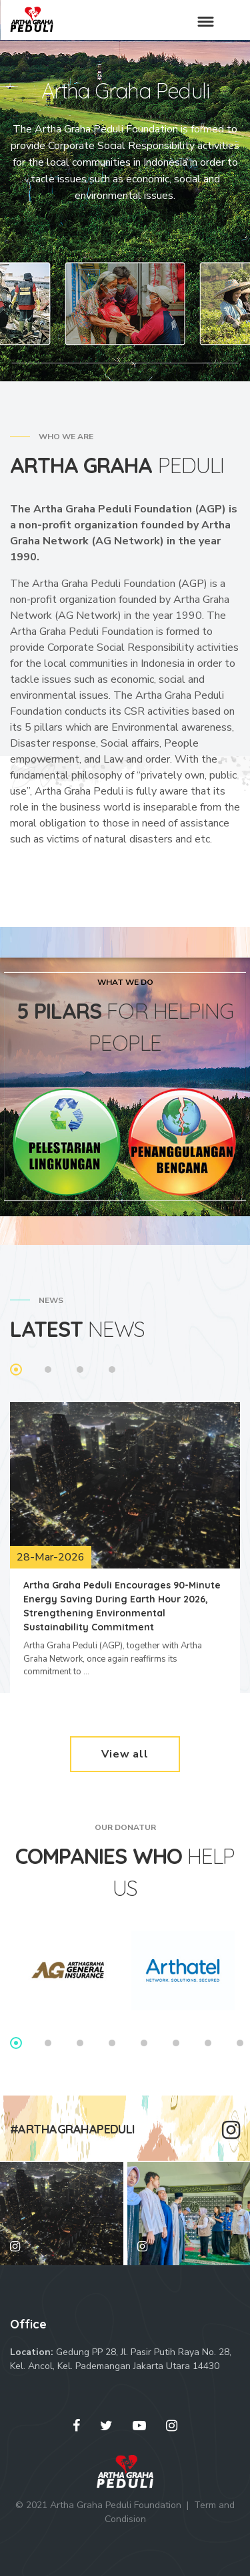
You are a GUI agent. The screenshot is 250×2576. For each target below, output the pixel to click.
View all (124, 1754)
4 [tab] (112, 1369)
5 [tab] (144, 2043)
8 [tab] (240, 2043)
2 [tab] (48, 1369)
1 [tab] (16, 1370)
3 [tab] (80, 1369)
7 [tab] (208, 2043)
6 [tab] (176, 2043)
